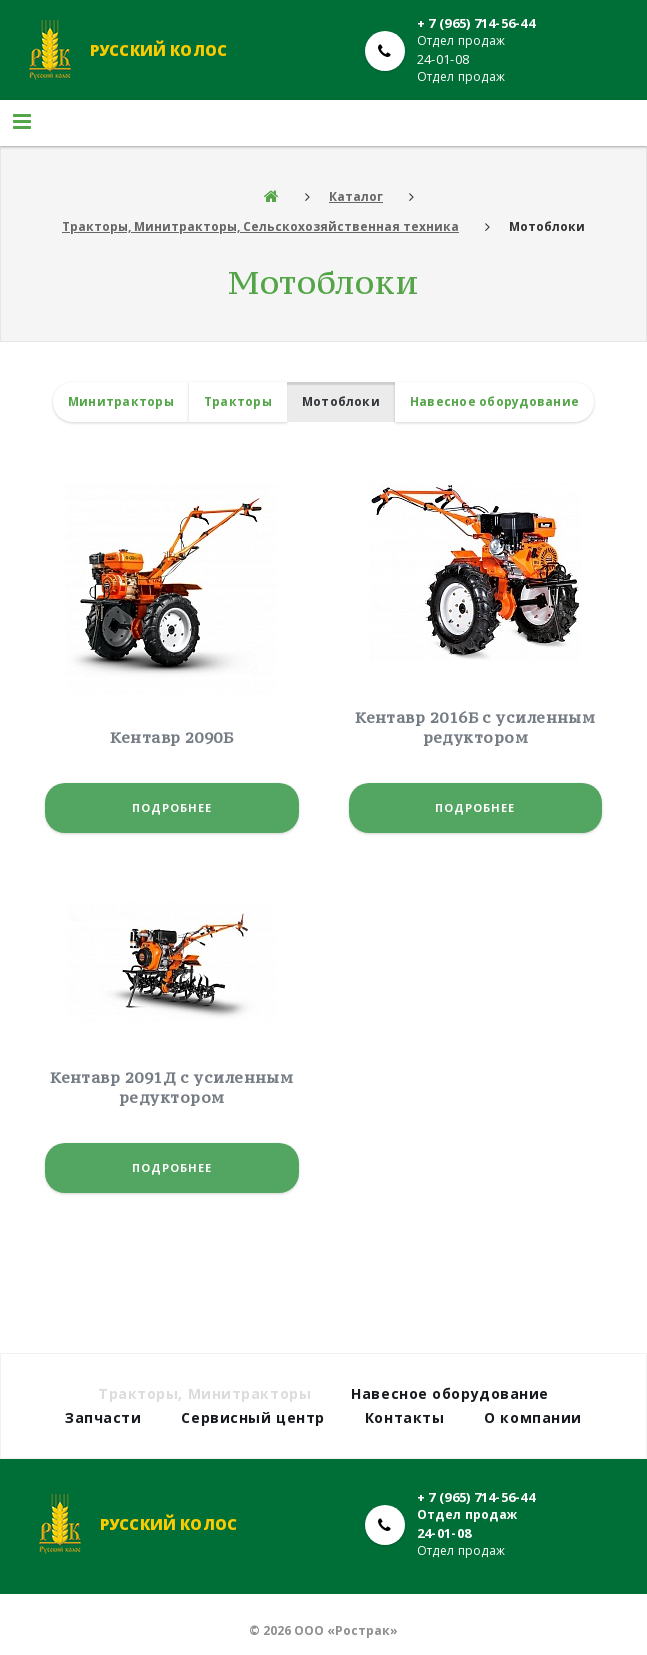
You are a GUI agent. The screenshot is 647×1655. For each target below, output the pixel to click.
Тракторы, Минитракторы (204, 1393)
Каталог (356, 196)
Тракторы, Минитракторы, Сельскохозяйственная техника (260, 226)
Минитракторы (121, 401)
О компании (533, 1417)
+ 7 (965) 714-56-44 (476, 23)
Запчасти (103, 1417)
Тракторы (238, 401)
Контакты (404, 1417)
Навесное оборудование (494, 401)
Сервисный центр (252, 1417)
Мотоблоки (341, 401)
